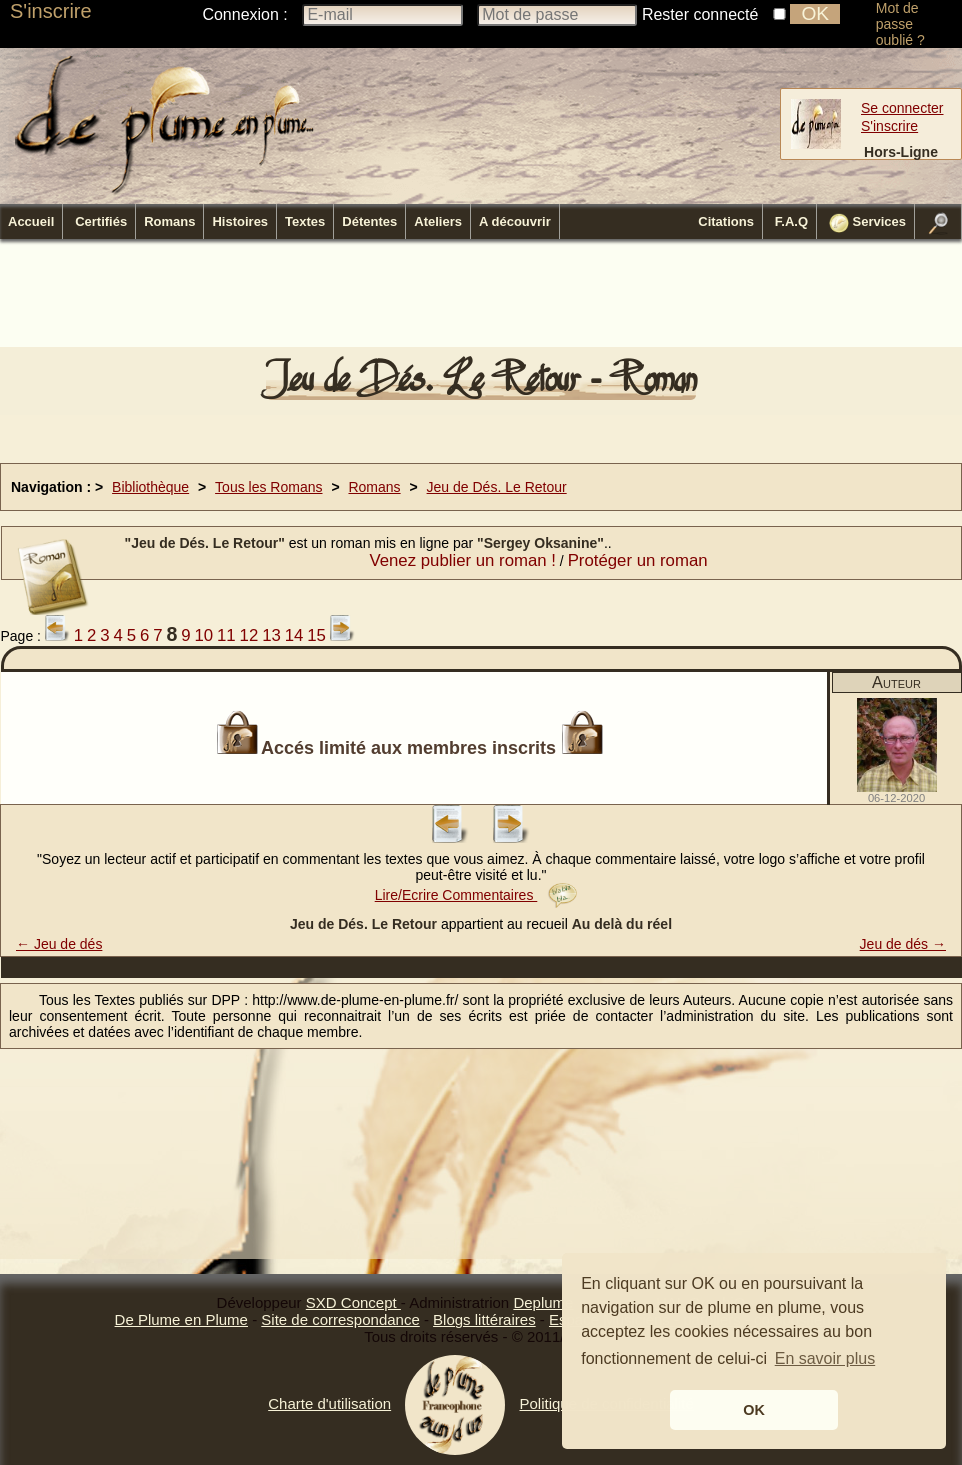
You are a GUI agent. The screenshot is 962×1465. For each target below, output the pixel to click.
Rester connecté (700, 14)
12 (249, 635)
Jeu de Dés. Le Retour (497, 487)
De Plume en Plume (181, 1319)
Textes (305, 221)
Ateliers (438, 221)
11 (226, 635)
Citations (726, 221)
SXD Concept (353, 1302)
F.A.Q (791, 221)
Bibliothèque (150, 487)
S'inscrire (51, 11)
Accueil (31, 221)
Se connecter (902, 108)
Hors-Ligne (901, 152)
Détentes (369, 221)
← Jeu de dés (59, 944)
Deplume (543, 1302)
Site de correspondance (340, 1319)
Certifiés (101, 221)
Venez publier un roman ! (462, 560)
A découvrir (515, 221)
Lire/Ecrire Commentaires (476, 895)
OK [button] (754, 1410)
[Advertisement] (481, 299)
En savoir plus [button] (825, 1358)
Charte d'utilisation (329, 1403)
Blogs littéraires (484, 1319)
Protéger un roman (638, 560)
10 (203, 635)
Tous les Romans (268, 487)
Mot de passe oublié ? (900, 24)
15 (316, 635)
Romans (169, 221)
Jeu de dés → (903, 944)
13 (271, 635)
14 (294, 635)
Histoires (240, 221)
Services (867, 223)
